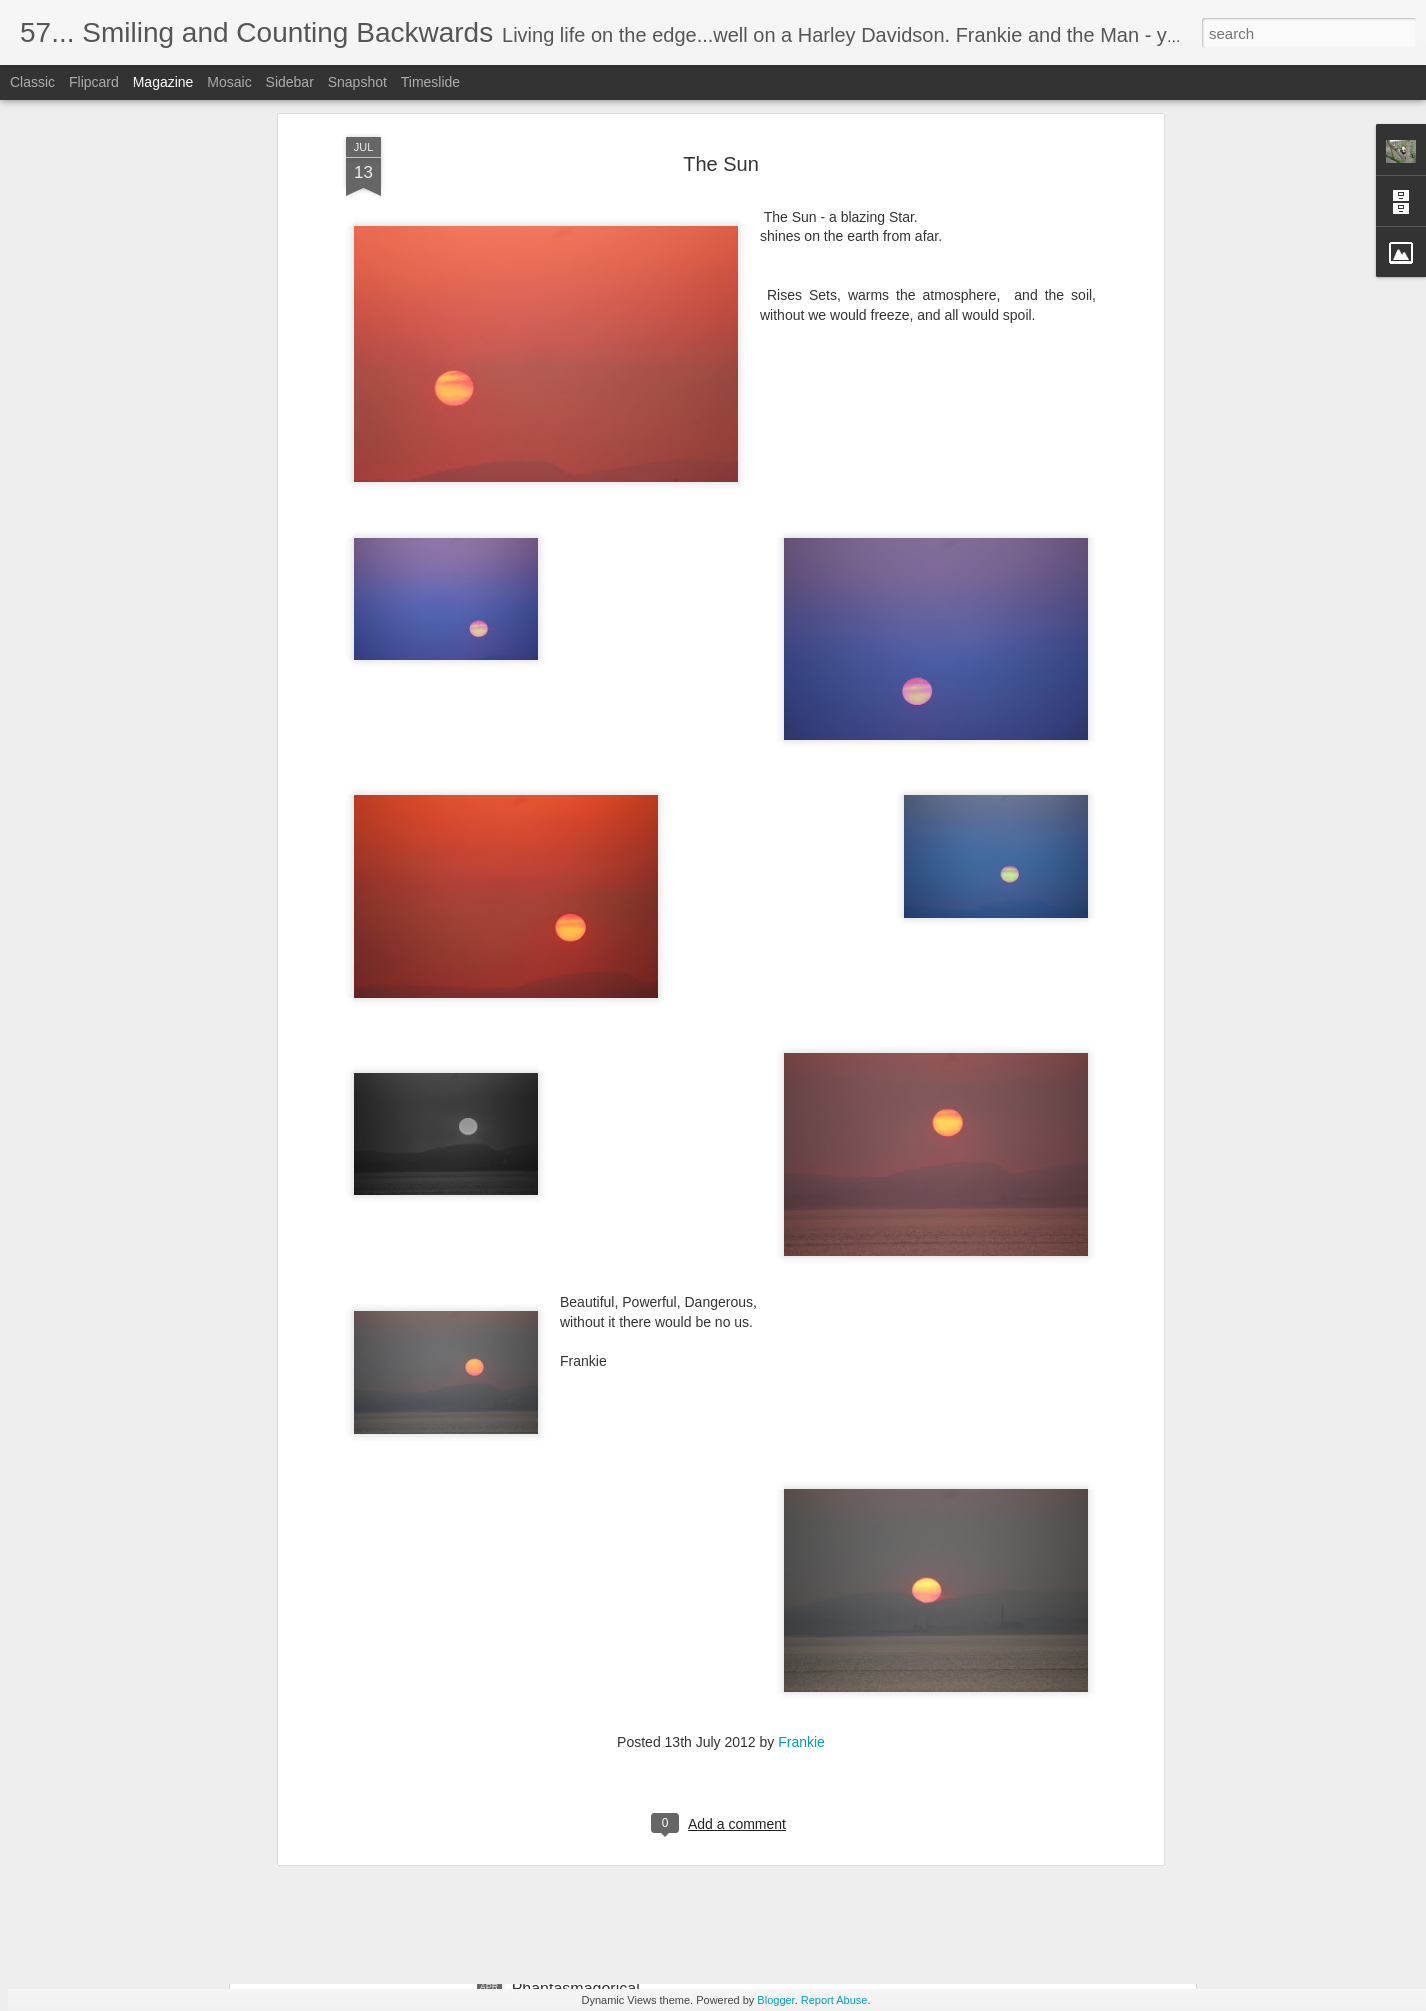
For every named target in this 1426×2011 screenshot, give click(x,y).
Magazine (163, 82)
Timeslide (430, 82)
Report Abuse (834, 2000)
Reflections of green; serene (612, 1761)
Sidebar (290, 82)
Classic (32, 82)
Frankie (801, 1577)
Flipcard (94, 82)
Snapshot (357, 82)
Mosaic (229, 82)
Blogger (775, 2000)
